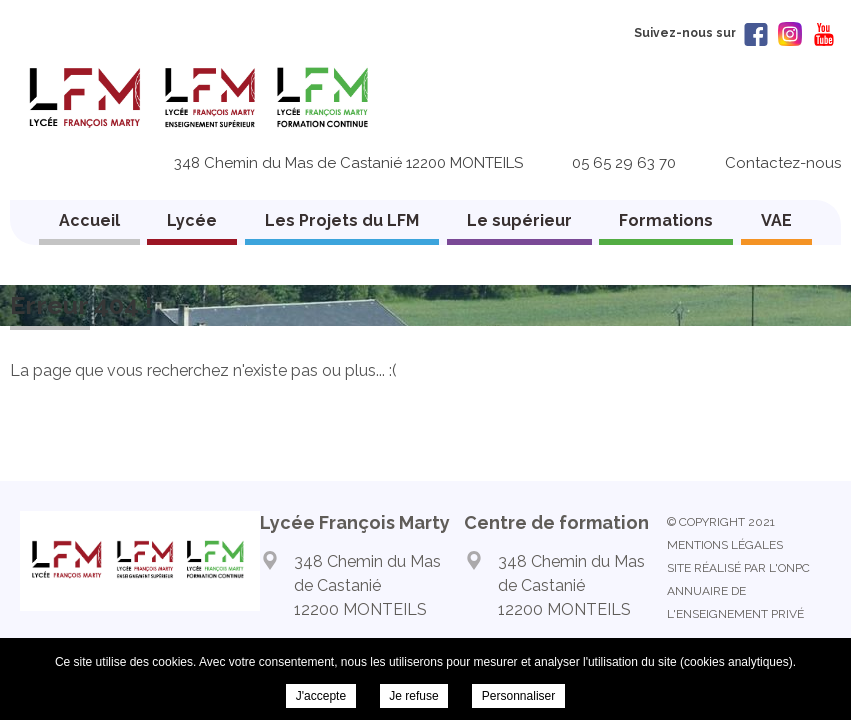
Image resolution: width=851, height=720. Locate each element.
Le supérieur (519, 220)
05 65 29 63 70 (624, 163)
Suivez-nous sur (701, 33)
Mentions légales (725, 545)
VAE (776, 220)
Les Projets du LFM (342, 220)
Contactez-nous (783, 163)
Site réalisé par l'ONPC (738, 568)
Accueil (89, 220)
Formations (666, 220)
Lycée (192, 220)
